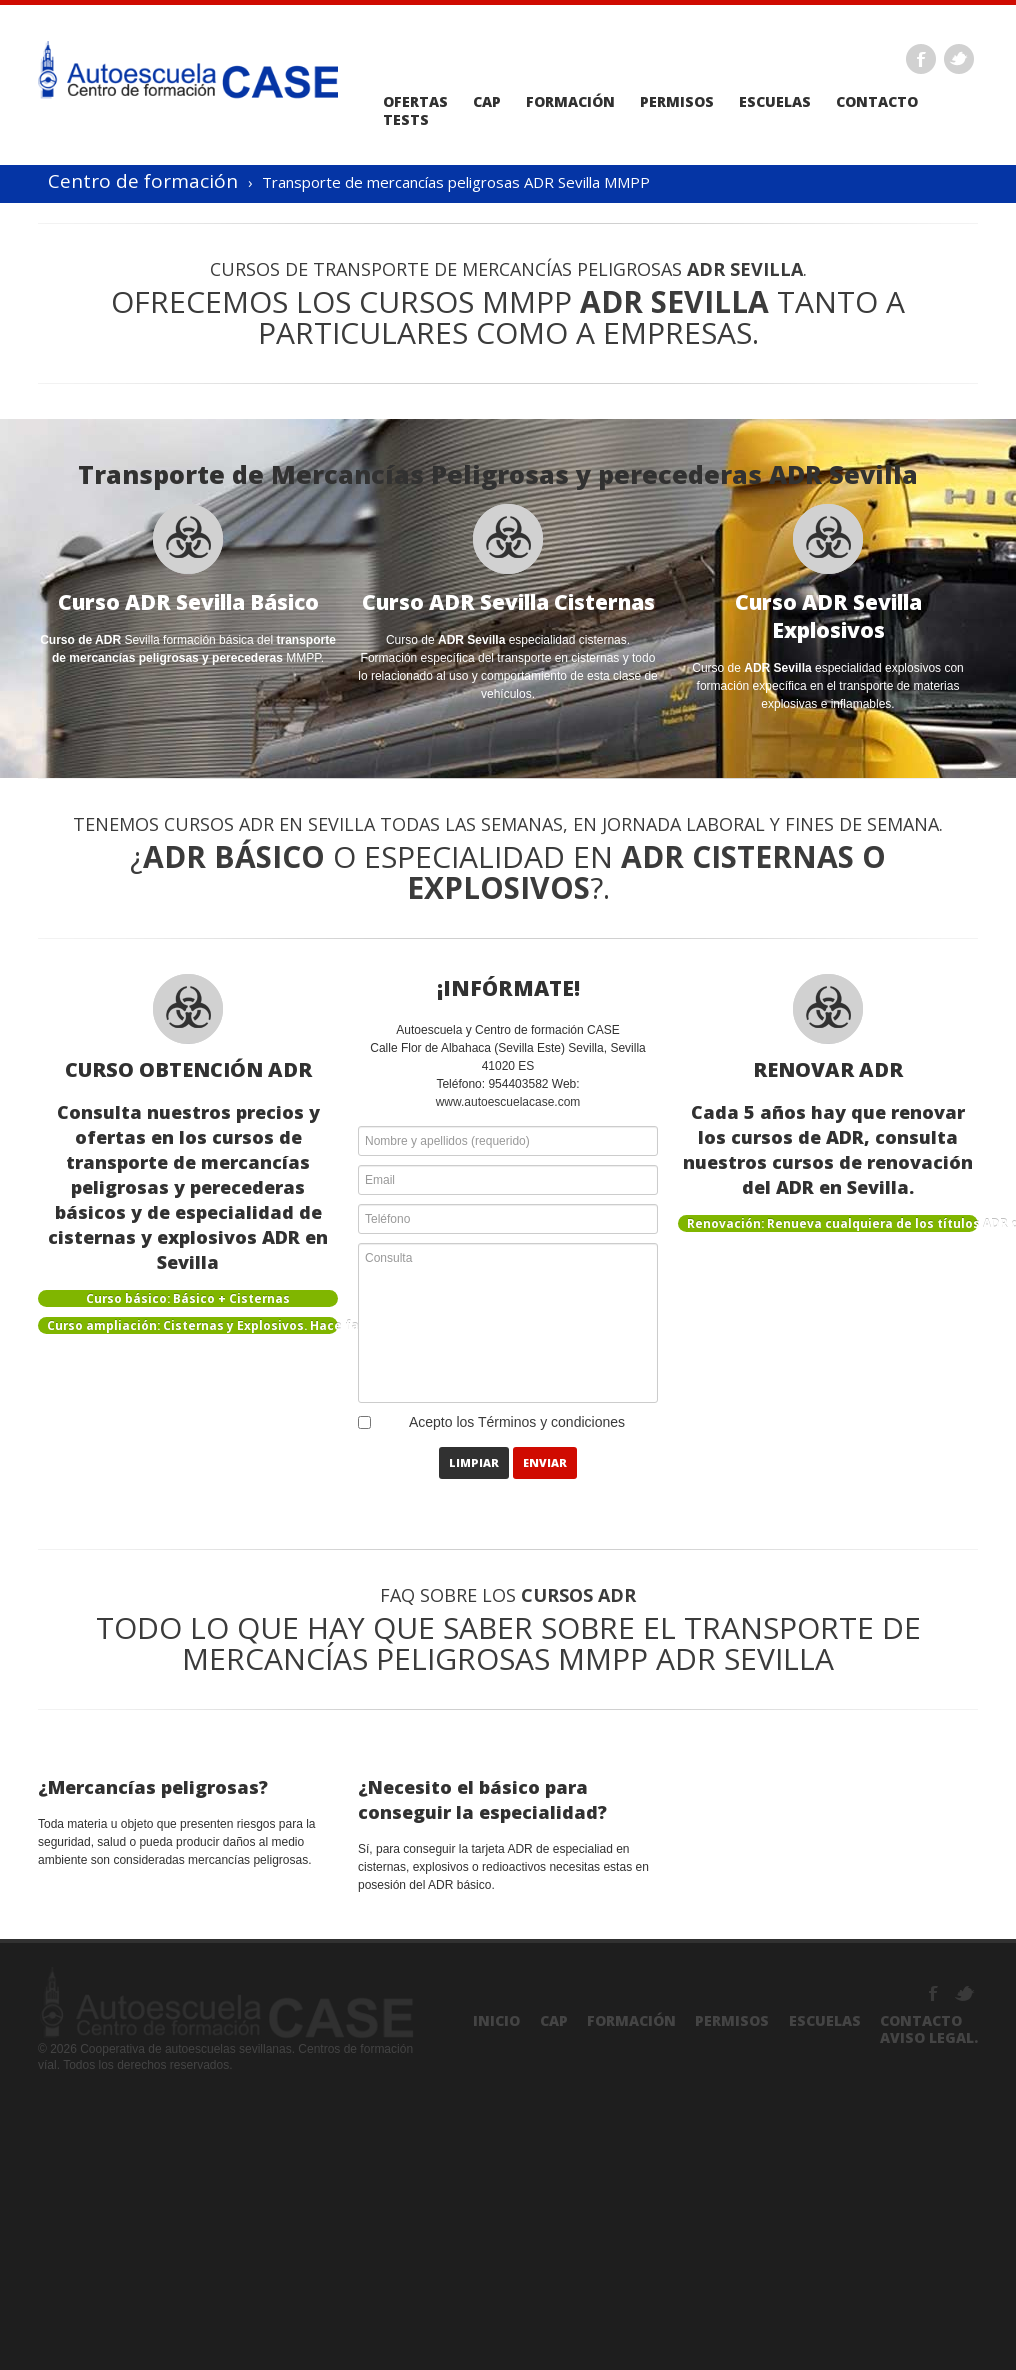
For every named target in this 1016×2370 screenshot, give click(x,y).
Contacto (877, 102)
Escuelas (775, 102)
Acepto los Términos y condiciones (517, 1422)
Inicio (496, 2020)
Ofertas (415, 102)
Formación (570, 102)
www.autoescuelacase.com (508, 1102)
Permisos (677, 102)
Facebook (921, 59)
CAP (487, 102)
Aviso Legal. (929, 2037)
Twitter (959, 59)
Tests (406, 120)
